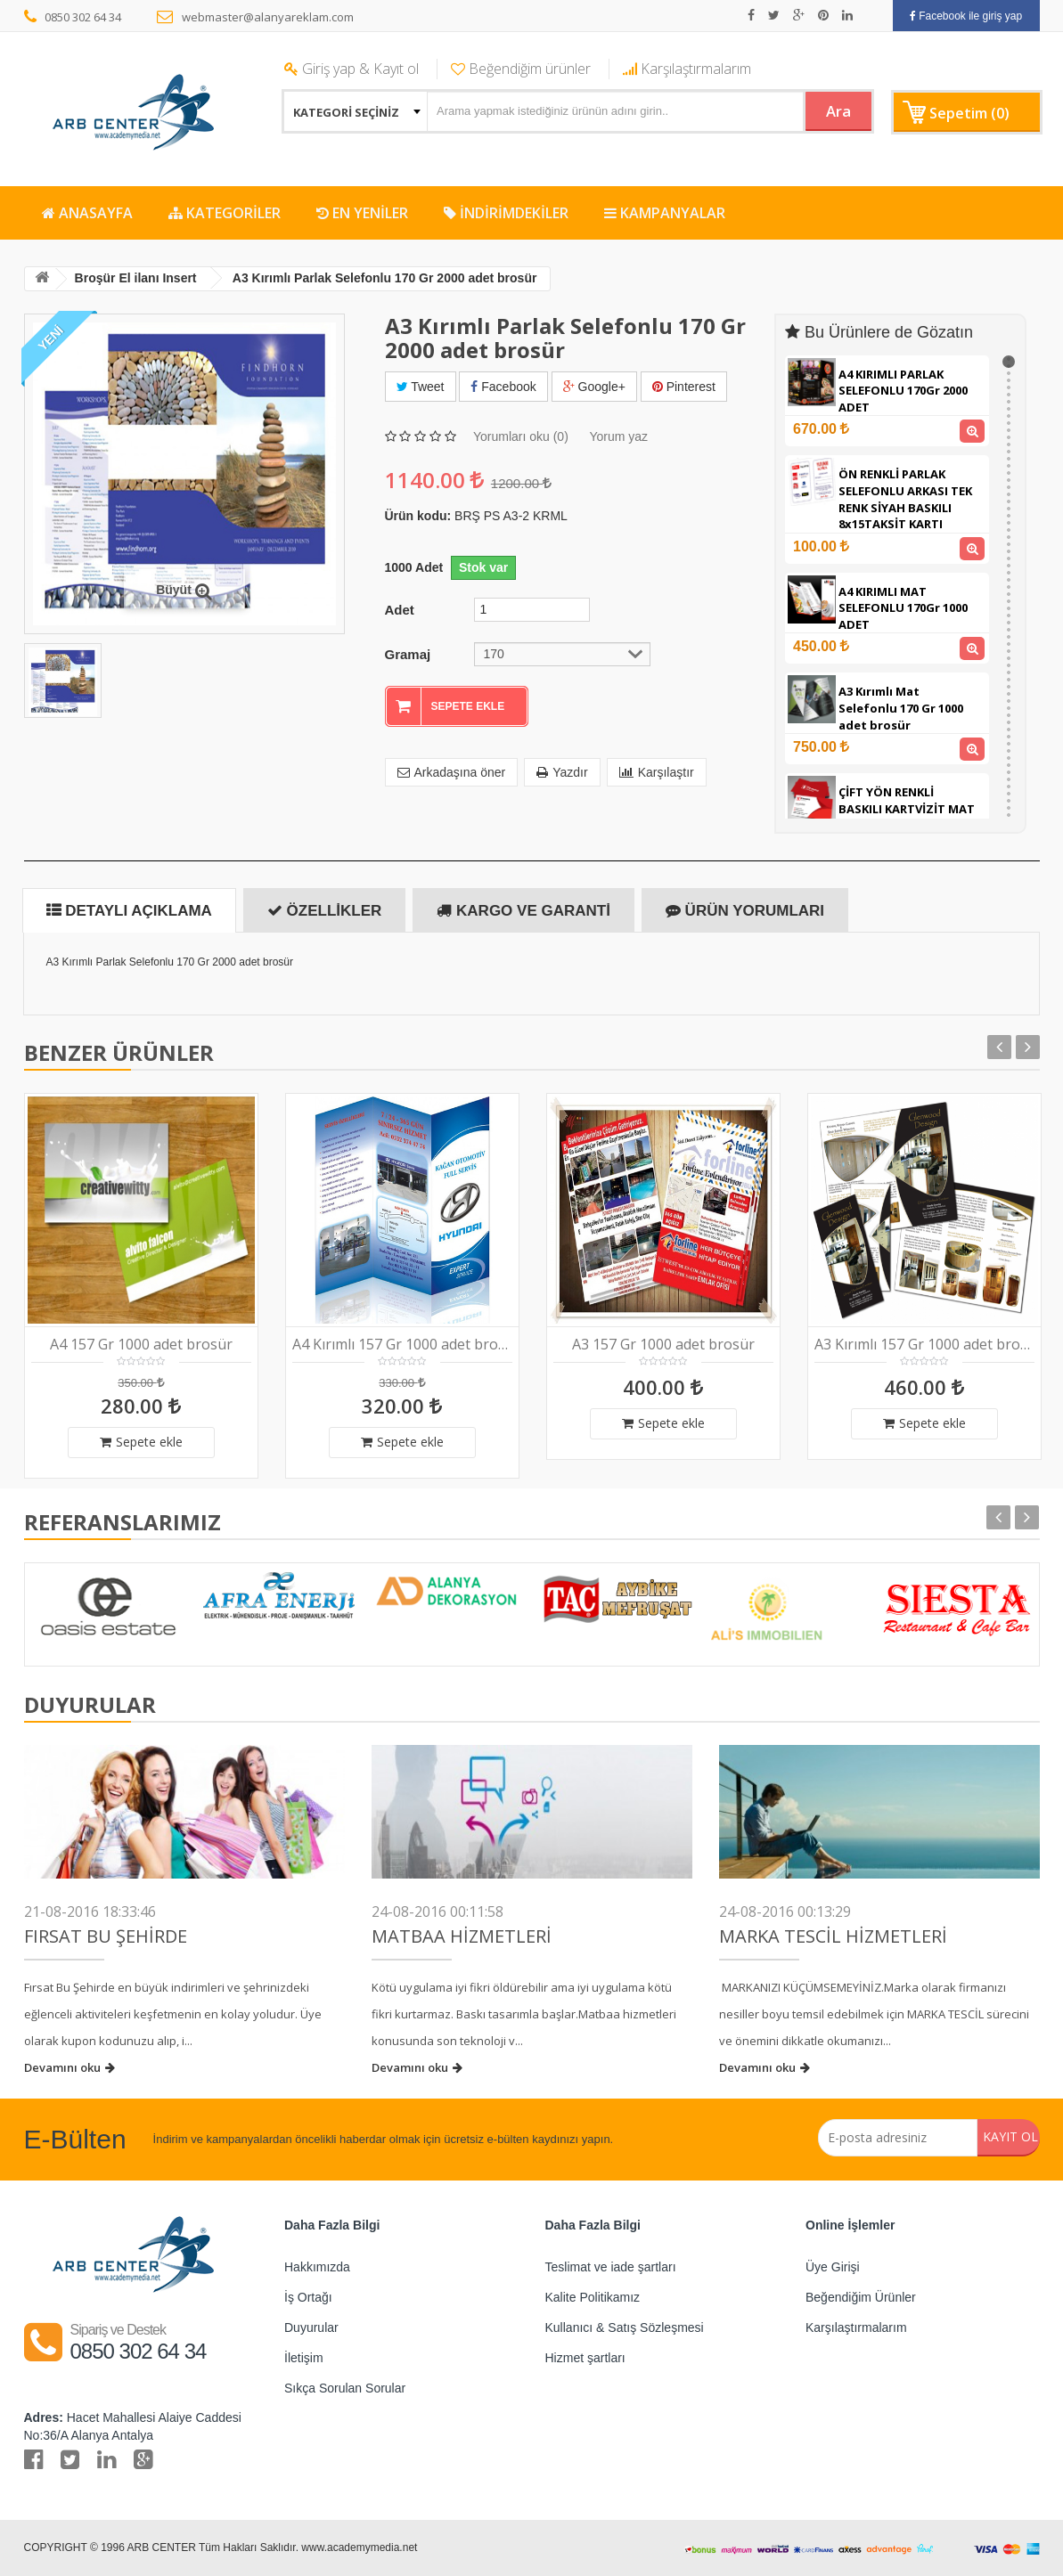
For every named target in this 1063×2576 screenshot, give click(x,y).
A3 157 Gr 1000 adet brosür (663, 1344)
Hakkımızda (317, 2267)
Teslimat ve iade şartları (610, 2267)
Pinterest (683, 386)
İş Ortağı (308, 2297)
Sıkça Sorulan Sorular (344, 2388)
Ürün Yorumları (745, 910)
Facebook (503, 386)
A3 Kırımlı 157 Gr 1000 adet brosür (924, 1344)
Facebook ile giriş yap (966, 16)
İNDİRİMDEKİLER (506, 213)
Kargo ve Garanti (523, 910)
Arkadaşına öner (451, 769)
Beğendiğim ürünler (521, 68)
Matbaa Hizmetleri (462, 1936)
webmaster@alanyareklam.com (255, 17)
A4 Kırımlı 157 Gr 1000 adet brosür (402, 1344)
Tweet (421, 386)
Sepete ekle (141, 1441)
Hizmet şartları (585, 2358)
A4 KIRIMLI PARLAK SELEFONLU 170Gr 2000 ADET (903, 390)
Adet (399, 607)
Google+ (594, 386)
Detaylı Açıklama (129, 910)
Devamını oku (69, 2067)
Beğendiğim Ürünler (860, 2297)
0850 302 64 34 (73, 17)
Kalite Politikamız (593, 2297)
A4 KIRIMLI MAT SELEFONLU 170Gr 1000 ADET (903, 607)
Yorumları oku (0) (520, 434)
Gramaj (408, 650)
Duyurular (311, 2327)
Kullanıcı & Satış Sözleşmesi (624, 2327)
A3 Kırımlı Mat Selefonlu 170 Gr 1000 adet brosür (900, 707)
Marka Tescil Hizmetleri (833, 1936)
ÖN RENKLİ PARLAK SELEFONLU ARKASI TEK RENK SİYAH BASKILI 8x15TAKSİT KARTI (905, 499)
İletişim (303, 2358)
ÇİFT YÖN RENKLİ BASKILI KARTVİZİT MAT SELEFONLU (906, 808)
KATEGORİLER (224, 213)
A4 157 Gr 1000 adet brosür (141, 1344)
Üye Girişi (832, 2267)
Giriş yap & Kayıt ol (351, 68)
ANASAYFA (87, 213)
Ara (826, 110)
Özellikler (324, 910)
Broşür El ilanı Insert (143, 278)
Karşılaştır (656, 769)
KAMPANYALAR (664, 213)
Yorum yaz (618, 434)
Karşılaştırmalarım (687, 68)
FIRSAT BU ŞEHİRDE (105, 1936)
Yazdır (561, 769)
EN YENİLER (362, 213)
